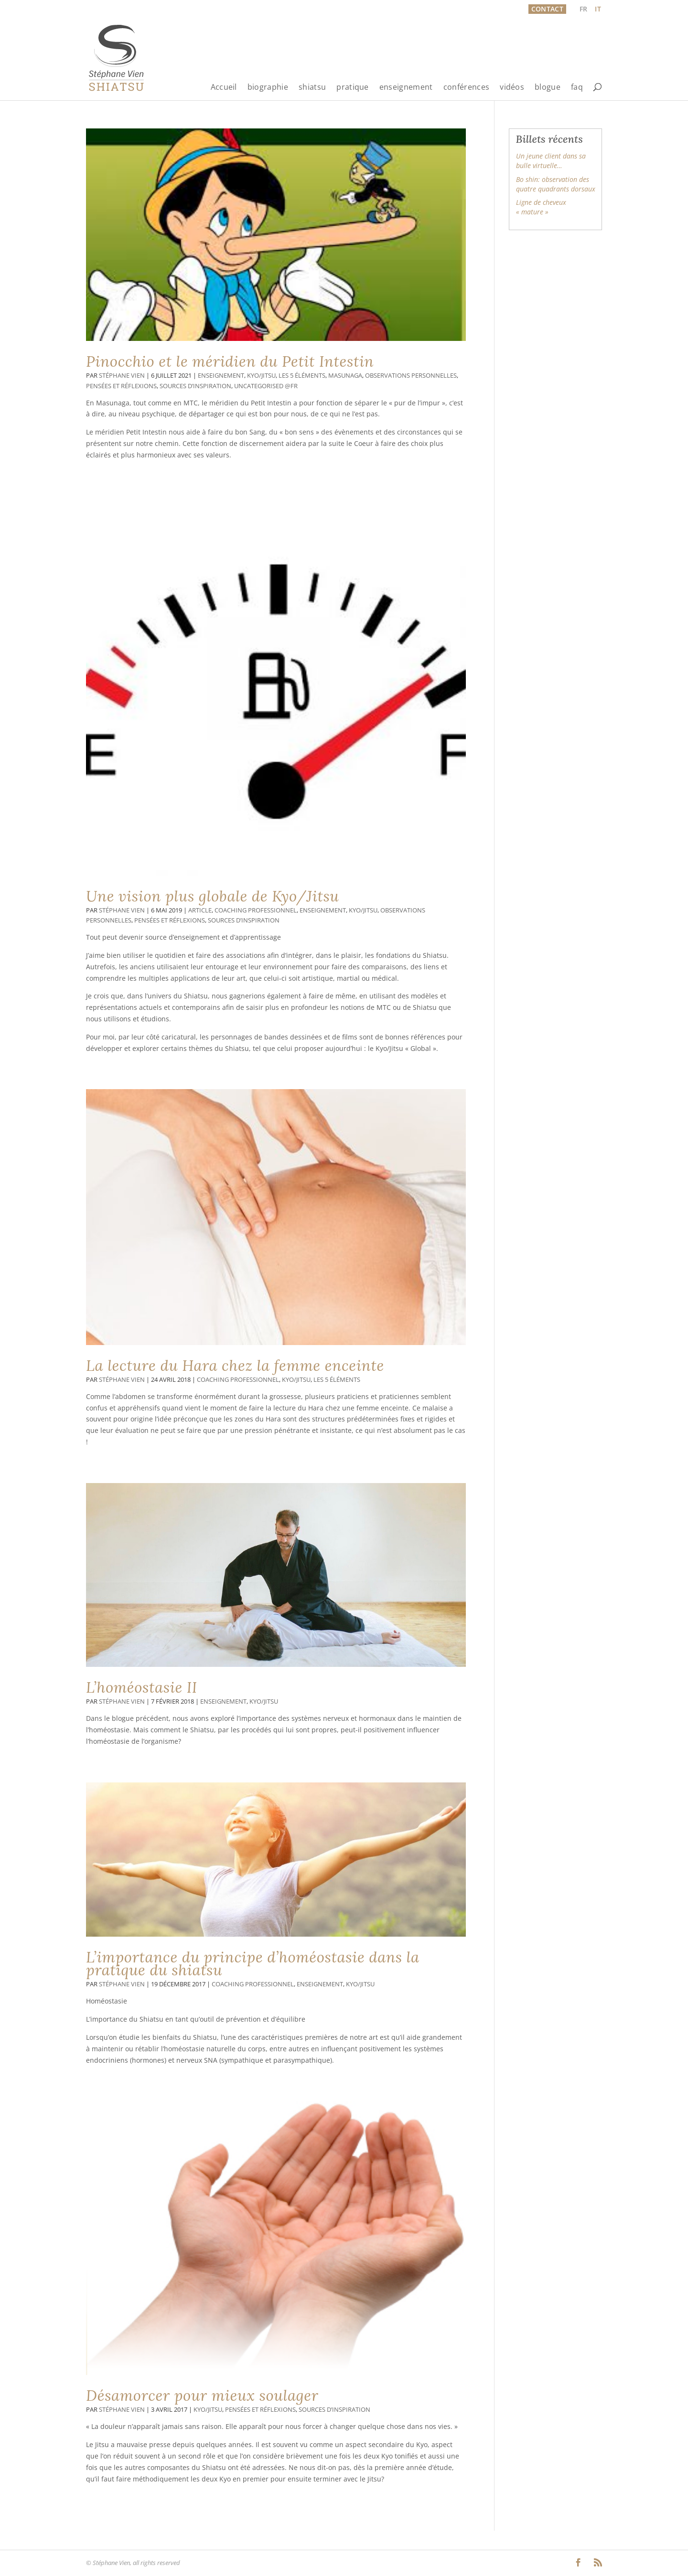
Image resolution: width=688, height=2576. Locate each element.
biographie (267, 87)
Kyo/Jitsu (261, 375)
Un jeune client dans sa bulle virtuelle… (551, 160)
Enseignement (221, 375)
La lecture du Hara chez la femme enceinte (235, 1365)
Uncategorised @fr (266, 386)
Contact (547, 8)
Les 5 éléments (302, 375)
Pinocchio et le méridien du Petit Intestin (230, 361)
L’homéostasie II (141, 1687)
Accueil (224, 87)
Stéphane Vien (122, 375)
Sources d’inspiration (195, 386)
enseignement (406, 87)
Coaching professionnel (256, 910)
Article (200, 910)
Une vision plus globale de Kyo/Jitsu (212, 896)
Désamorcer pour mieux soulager (202, 2395)
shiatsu (312, 87)
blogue (547, 87)
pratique (352, 87)
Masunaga (345, 375)
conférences (466, 87)
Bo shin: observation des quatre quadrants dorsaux (555, 184)
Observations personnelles (411, 375)
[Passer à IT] (598, 9)
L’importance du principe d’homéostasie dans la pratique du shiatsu (252, 1964)
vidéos (512, 87)
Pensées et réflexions (121, 386)
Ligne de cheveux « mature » (541, 207)
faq (577, 87)
